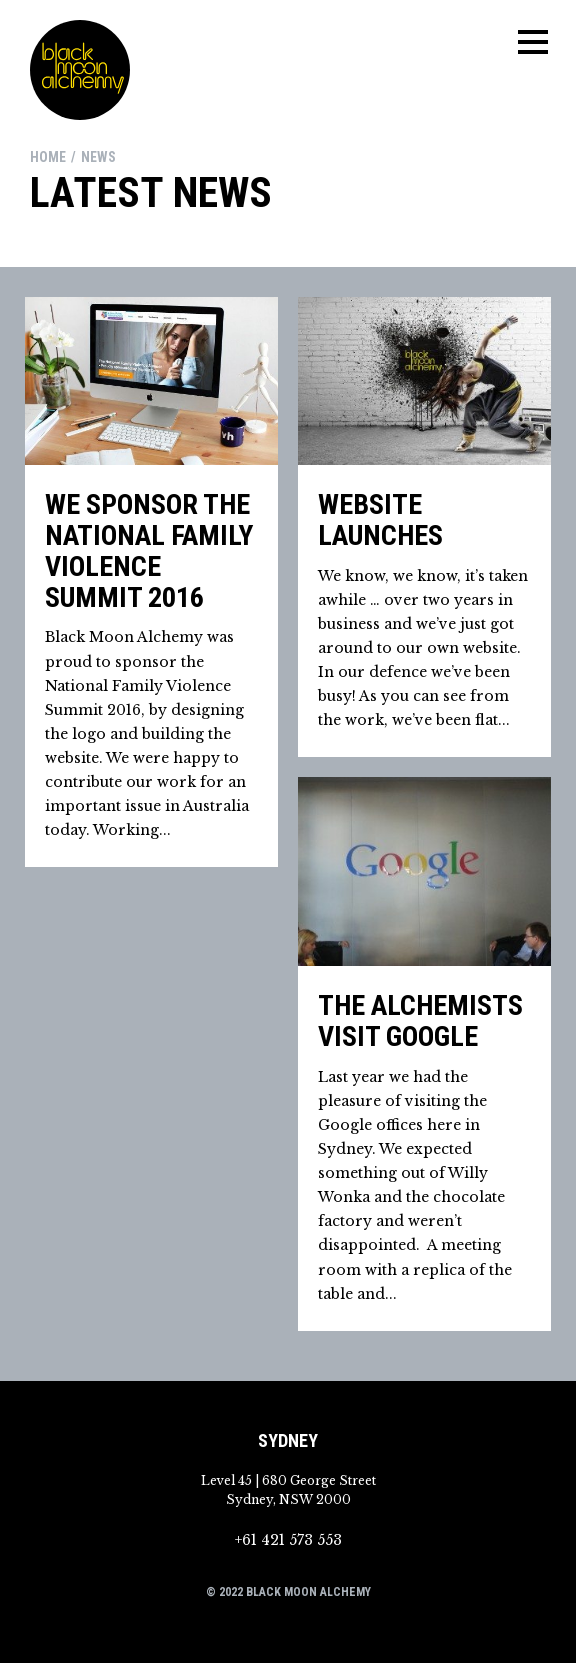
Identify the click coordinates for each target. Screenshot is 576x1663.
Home (48, 157)
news (98, 157)
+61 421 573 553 (288, 1540)
